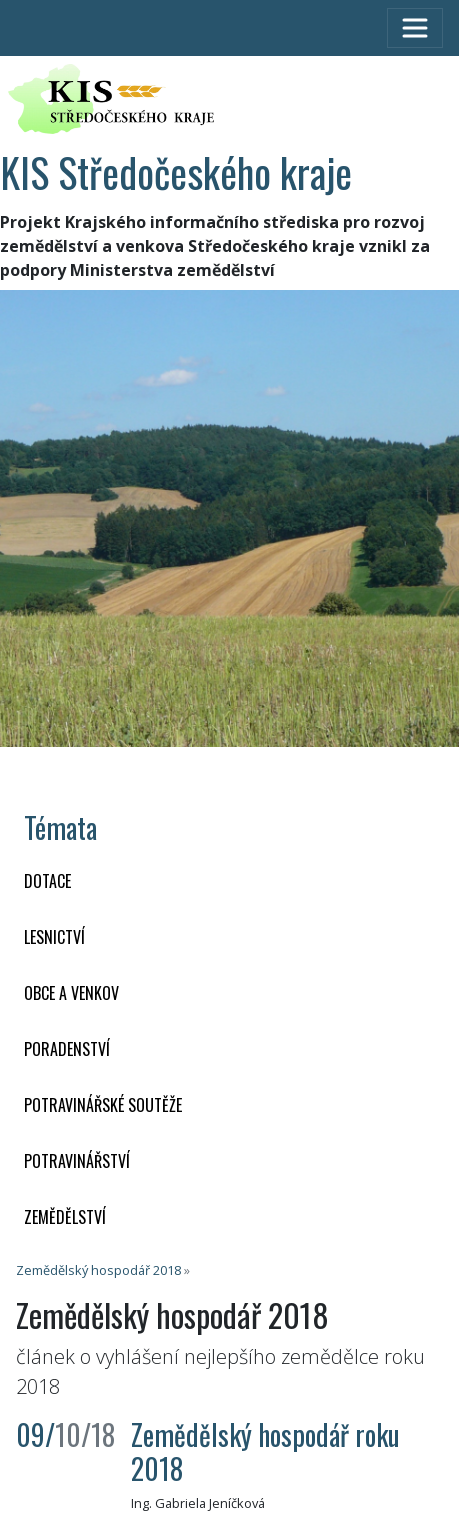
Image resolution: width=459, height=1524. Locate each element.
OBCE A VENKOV (71, 993)
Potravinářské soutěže (103, 1105)
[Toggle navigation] (415, 28)
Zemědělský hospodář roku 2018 (265, 1451)
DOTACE (47, 881)
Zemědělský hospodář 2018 (98, 1270)
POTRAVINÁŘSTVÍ (77, 1161)
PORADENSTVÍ (67, 1049)
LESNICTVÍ (54, 937)
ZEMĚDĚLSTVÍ (65, 1217)
